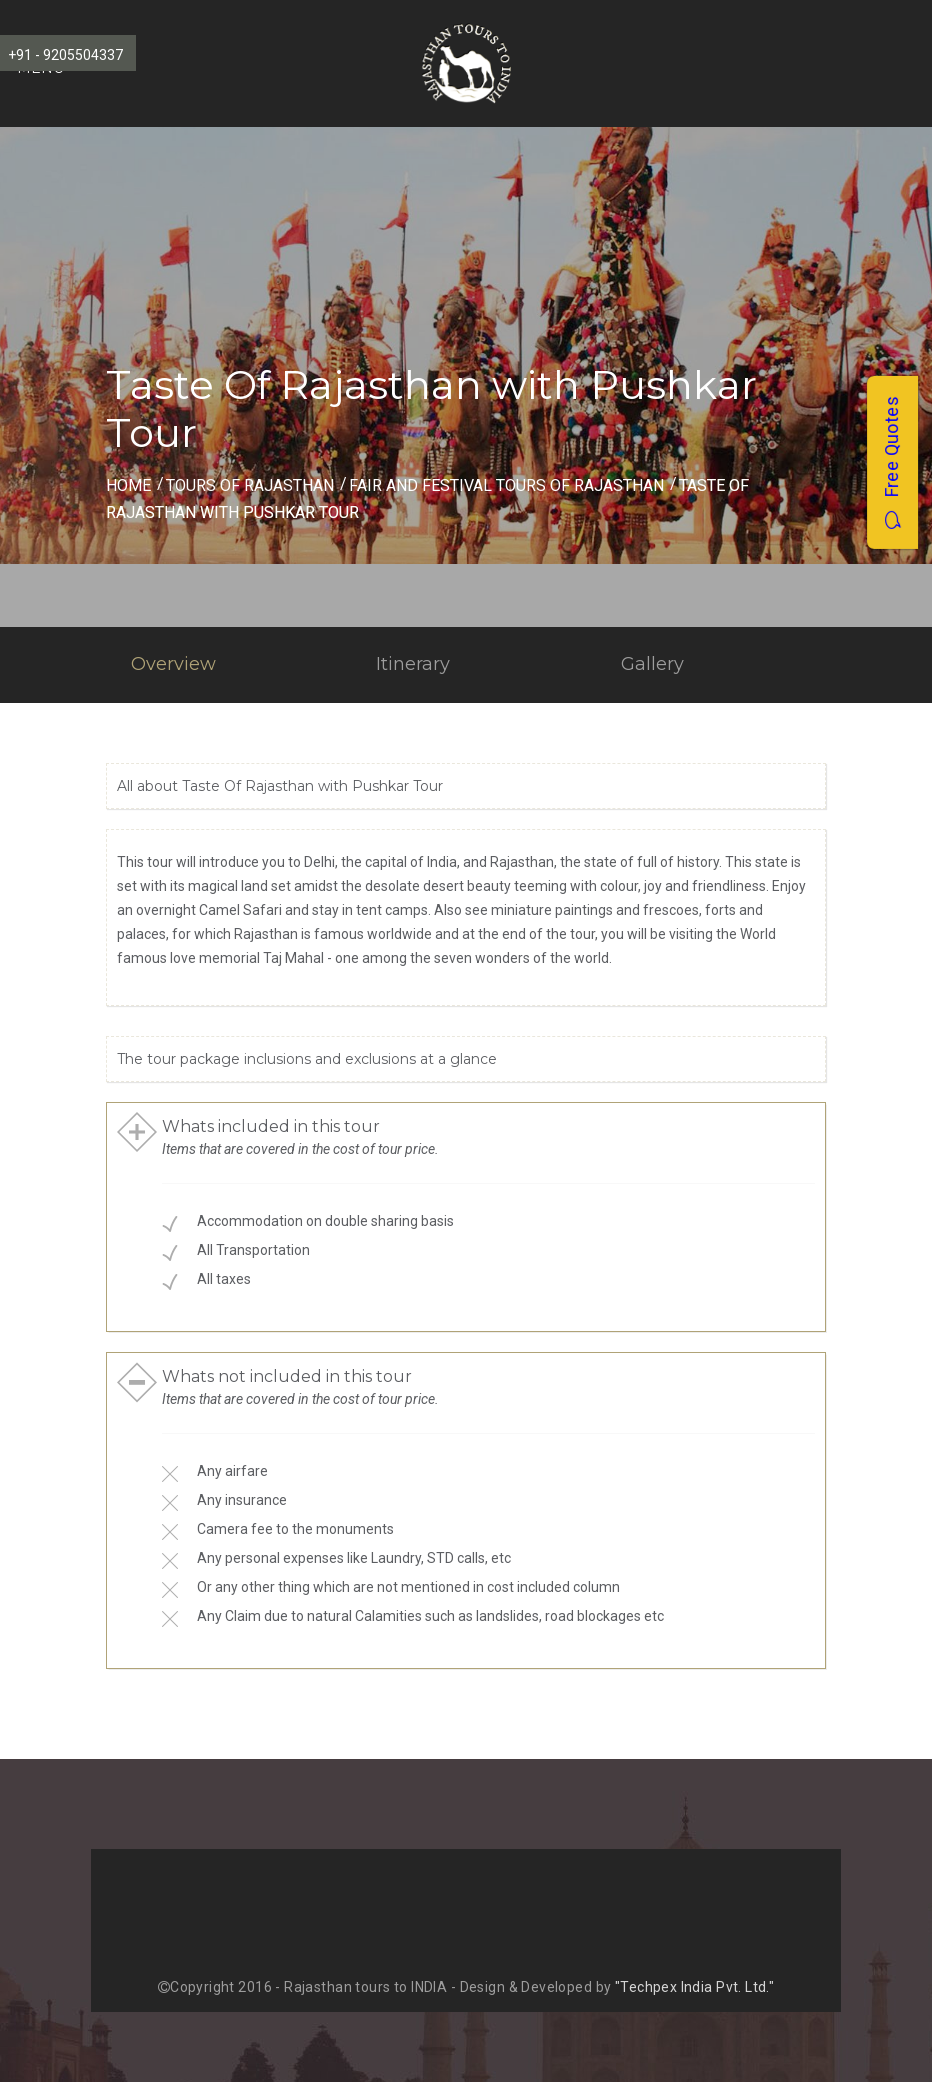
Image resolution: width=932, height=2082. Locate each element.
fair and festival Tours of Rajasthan (506, 485)
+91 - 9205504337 (65, 55)
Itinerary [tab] (413, 664)
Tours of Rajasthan (250, 485)
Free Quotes (891, 462)
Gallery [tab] (652, 664)
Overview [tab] (173, 664)
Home (128, 485)
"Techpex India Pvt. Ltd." (695, 1987)
